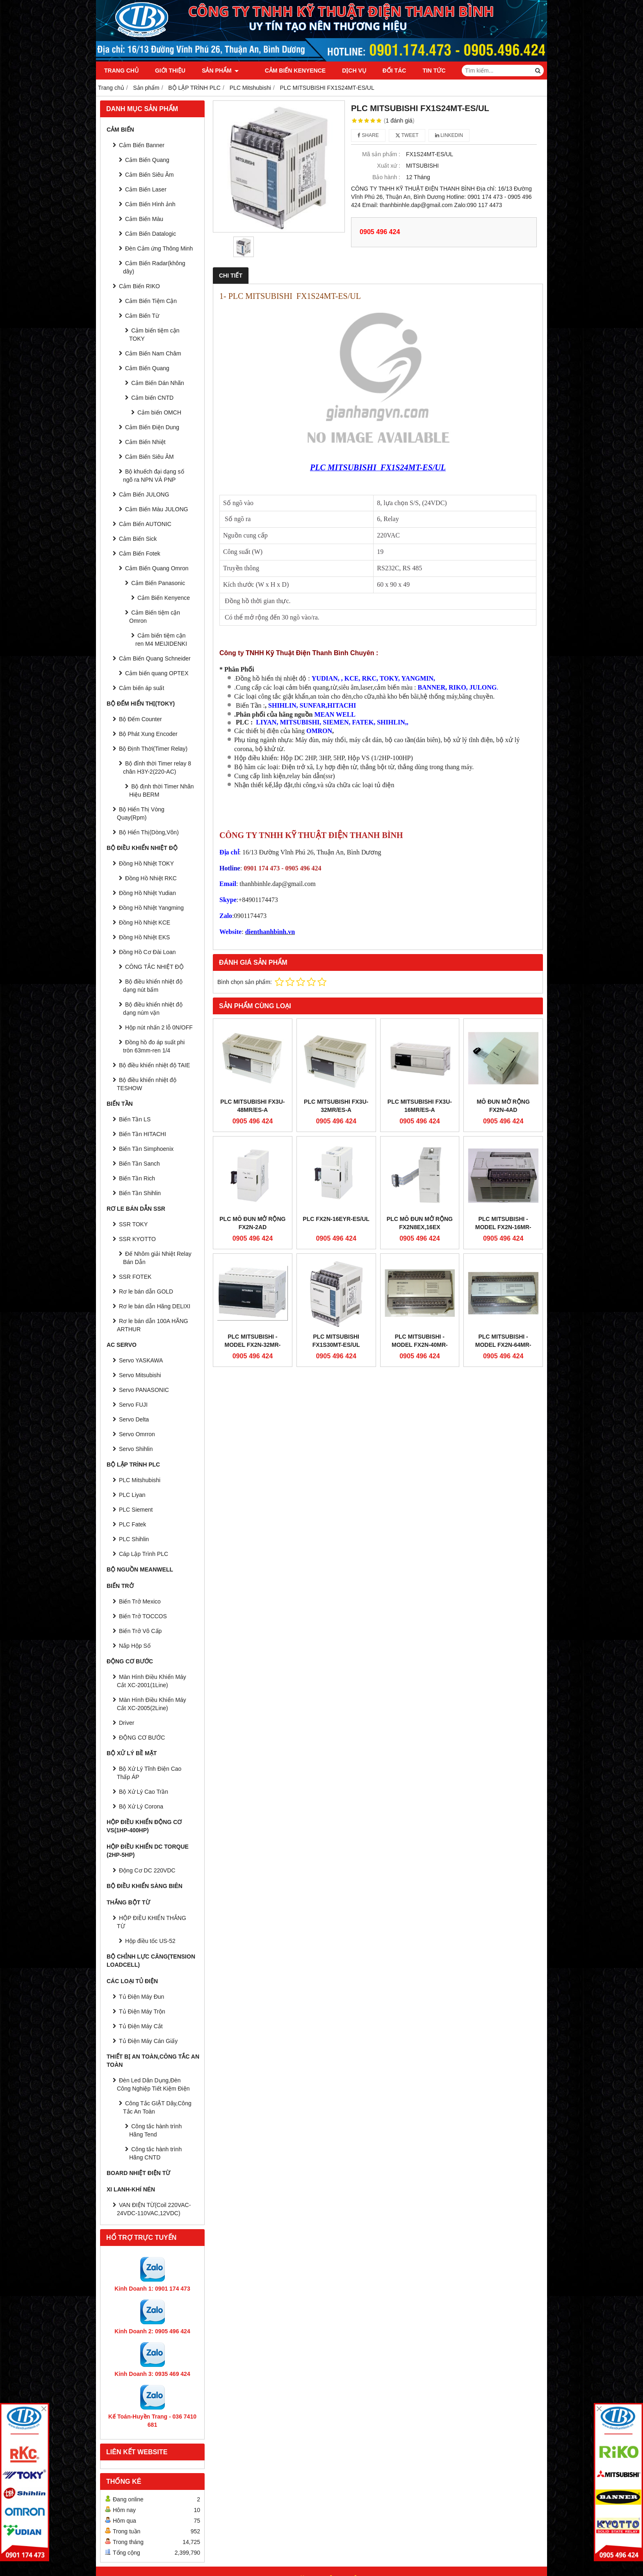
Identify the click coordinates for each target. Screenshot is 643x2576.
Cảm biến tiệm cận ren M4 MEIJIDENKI (161, 639)
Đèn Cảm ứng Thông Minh (159, 248)
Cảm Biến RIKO (139, 286)
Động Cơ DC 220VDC (147, 1870)
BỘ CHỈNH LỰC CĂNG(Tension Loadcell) (151, 1960)
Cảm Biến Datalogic (150, 233)
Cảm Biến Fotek (139, 553)
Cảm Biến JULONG (144, 494)
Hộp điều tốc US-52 (150, 1941)
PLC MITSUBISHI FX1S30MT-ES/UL (336, 1340)
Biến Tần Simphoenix (146, 1149)
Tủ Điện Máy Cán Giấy (148, 2041)
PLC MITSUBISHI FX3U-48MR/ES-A (252, 1105)
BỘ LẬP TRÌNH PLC (133, 1464)
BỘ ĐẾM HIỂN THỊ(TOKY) (141, 703)
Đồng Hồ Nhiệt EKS (144, 937)
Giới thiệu (170, 70)
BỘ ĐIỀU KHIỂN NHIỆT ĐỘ (142, 848)
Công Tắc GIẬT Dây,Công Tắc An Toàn (157, 2107)
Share (368, 135)
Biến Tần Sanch (139, 1163)
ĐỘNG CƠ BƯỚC (130, 1661)
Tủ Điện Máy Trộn (142, 2011)
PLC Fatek (132, 1524)
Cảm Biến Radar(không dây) (154, 267)
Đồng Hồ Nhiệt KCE (144, 922)
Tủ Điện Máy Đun (141, 1996)
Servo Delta (134, 1419)
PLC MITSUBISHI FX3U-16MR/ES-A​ (420, 1105)
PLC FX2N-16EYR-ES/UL (336, 1219)
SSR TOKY (133, 1224)
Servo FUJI (133, 1404)
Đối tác (385, 70)
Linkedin (449, 135)
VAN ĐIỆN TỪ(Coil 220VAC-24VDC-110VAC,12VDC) (154, 2209)
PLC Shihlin (134, 1539)
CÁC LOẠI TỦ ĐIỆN (132, 1981)
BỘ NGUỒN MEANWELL (140, 1569)
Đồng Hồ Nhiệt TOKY (146, 863)
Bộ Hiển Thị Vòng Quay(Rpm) (140, 813)
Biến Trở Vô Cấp (140, 1631)
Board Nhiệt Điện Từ (138, 2173)
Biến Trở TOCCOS (143, 1616)
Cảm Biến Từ (142, 315)
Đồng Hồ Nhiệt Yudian (147, 893)
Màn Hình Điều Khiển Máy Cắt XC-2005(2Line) (151, 1704)
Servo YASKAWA (141, 1360)
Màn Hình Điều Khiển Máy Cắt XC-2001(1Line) (151, 1681)
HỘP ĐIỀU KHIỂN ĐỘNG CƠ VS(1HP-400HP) (144, 1826)
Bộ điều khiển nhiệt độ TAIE (154, 1065)
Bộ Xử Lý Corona (141, 1806)
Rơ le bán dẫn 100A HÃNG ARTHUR (152, 1325)
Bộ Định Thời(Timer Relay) (153, 748)
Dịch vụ (345, 70)
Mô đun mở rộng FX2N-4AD (503, 1105)
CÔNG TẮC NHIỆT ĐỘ (154, 966)
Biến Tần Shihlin (140, 1193)
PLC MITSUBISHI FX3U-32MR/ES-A (336, 1105)
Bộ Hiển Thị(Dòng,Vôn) (149, 832)
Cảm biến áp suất (141, 688)
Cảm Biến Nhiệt (145, 442)
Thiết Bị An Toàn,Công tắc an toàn (153, 2060)
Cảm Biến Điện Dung (152, 427)
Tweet (407, 135)
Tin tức (424, 70)
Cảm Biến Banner (141, 145)
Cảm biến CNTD (152, 397)
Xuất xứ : (388, 165)
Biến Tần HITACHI (142, 1134)
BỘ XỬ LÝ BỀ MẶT (132, 1753)
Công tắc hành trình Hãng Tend (155, 2130)
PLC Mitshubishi (139, 1480)
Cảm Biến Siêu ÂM (149, 456)
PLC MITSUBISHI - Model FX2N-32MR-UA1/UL (253, 1344)
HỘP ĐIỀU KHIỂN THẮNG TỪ (151, 1922)
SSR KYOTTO (137, 1239)
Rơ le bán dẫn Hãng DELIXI (154, 1306)
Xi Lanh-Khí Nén (131, 2189)
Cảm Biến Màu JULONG (156, 509)
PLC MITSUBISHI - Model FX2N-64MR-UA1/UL (503, 1344)
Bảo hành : (386, 177)
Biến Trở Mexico (140, 1601)
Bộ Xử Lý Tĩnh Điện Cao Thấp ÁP (149, 1772)
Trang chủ (121, 70)
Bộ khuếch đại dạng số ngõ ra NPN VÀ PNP (153, 475)
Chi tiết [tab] (230, 275)
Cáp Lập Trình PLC (143, 1554)
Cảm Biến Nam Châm (153, 353)
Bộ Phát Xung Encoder (148, 734)
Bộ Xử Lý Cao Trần (143, 1791)
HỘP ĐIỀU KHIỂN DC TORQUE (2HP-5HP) (148, 1850)
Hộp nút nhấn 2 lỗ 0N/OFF (159, 1027)
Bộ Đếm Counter (140, 719)
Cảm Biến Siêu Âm (149, 174)
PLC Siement (136, 1509)
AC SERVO (122, 1345)
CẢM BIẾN (120, 129)
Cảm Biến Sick (138, 538)
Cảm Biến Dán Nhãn (157, 383)
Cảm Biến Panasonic (158, 583)
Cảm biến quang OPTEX (157, 673)
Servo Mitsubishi (140, 1375)
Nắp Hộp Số (134, 1645)
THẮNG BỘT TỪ (128, 1902)
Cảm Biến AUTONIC (145, 524)
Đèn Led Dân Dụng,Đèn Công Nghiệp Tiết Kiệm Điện (153, 2084)
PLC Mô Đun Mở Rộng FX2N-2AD (252, 1223)
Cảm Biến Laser (145, 189)
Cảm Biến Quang (147, 160)
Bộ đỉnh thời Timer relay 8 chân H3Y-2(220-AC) (157, 767)
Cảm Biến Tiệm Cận (151, 301)
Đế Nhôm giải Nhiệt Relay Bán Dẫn (157, 1257)
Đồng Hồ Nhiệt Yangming (151, 907)
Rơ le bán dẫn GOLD (146, 1291)
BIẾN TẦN (120, 1103)
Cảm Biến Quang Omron (157, 568)
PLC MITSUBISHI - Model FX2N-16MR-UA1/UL (503, 1227)
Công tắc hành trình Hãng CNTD (155, 2153)
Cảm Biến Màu (144, 219)
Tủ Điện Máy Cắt (141, 2026)
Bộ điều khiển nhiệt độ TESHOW (146, 1084)
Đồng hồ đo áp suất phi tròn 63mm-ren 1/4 (154, 1046)
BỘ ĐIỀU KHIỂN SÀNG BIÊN (144, 1886)
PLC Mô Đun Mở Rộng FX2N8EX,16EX (420, 1223)
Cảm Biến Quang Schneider (155, 658)
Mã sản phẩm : (381, 154)
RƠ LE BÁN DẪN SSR (136, 1208)
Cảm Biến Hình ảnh (150, 204)
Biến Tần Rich (137, 1178)
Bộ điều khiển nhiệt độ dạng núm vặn (152, 1008)
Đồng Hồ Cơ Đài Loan (147, 952)
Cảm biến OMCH (159, 412)
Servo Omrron (137, 1434)
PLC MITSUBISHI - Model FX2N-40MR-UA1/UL (420, 1344)
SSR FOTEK (135, 1276)
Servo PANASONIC (144, 1390)
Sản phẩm (220, 70)
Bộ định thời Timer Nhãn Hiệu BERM (161, 790)
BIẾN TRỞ (120, 1586)
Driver (126, 1723)
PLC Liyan (132, 1495)
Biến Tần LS (134, 1119)
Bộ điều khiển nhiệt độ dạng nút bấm (152, 985)
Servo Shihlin (136, 1449)
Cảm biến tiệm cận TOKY (154, 334)
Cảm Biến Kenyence (285, 70)
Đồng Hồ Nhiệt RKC (151, 878)
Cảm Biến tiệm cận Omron (154, 616)
